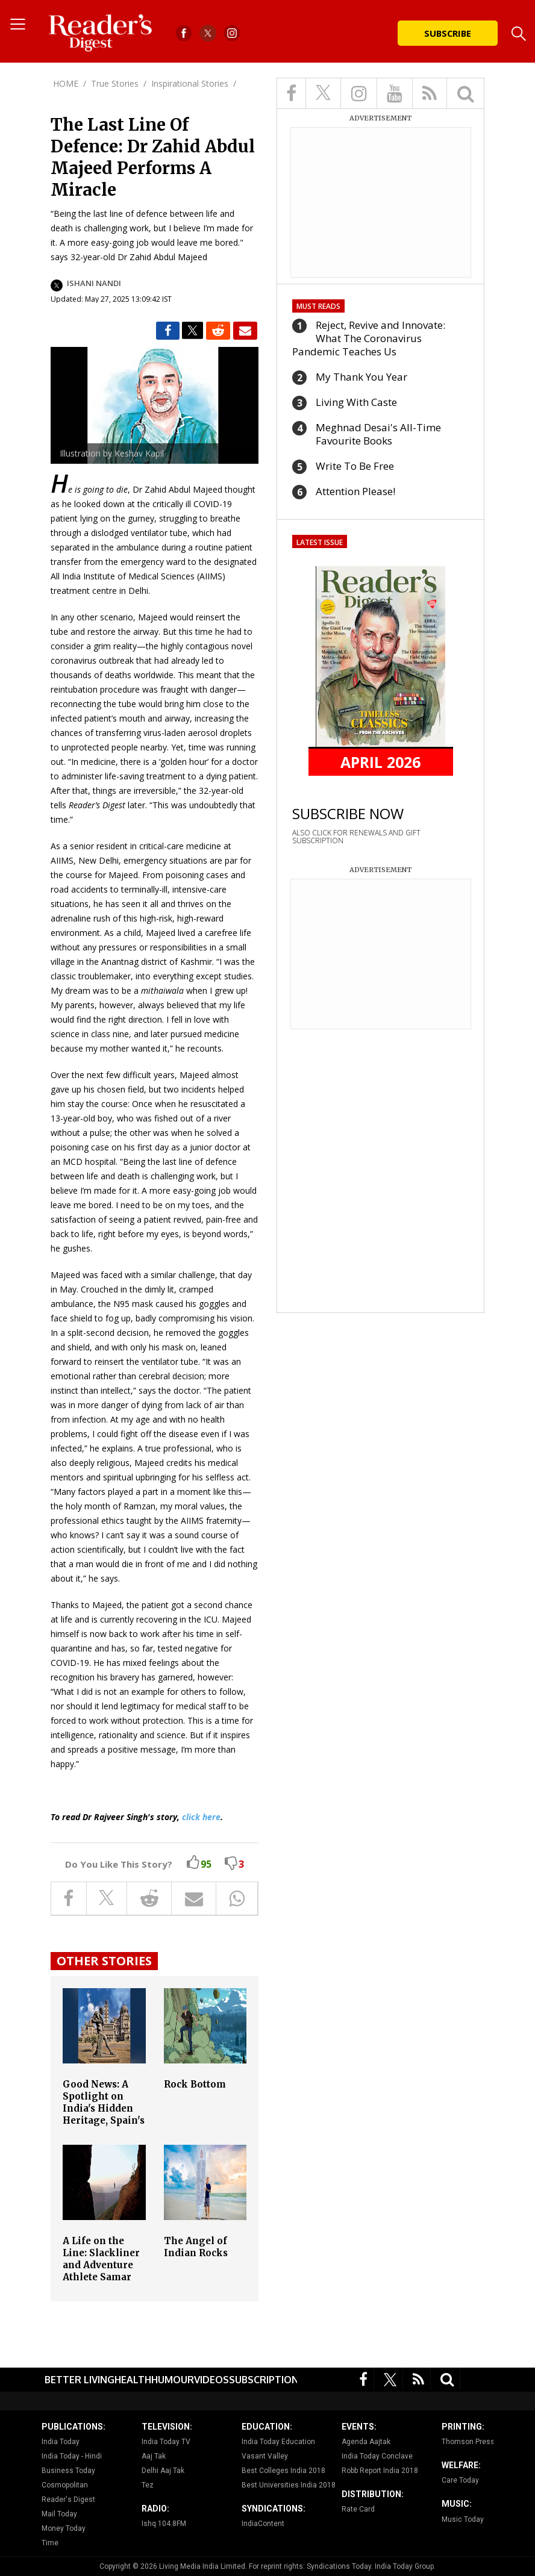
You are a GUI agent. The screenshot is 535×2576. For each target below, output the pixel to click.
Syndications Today (339, 2566)
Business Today (68, 2470)
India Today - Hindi (72, 2456)
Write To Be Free (355, 466)
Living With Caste (356, 402)
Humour (172, 2380)
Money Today (64, 2528)
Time (50, 2543)
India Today (61, 2441)
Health (132, 2380)
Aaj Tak (154, 2456)
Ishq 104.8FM (164, 2523)
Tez (148, 2485)
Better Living (79, 2380)
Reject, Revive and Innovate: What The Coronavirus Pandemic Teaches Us (368, 338)
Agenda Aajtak (366, 2441)
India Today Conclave (377, 2456)
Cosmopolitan (65, 2485)
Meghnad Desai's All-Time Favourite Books (378, 434)
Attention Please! (355, 491)
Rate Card (358, 2509)
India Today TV (166, 2441)
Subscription (264, 2380)
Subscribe (448, 33)
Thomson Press (468, 2441)
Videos (211, 2380)
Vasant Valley (265, 2456)
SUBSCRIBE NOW (348, 813)
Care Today (460, 2480)
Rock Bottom (195, 2084)
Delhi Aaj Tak (163, 2470)
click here (201, 1817)
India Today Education (278, 2441)
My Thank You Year (361, 377)
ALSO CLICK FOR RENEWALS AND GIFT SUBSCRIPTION (356, 837)
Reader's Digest (68, 2499)
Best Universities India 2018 (289, 2485)
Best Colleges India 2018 (283, 2470)
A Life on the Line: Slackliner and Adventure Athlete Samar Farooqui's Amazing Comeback (101, 2277)
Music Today (463, 2519)
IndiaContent (263, 2523)
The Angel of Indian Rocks (196, 2247)
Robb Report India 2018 (380, 2470)
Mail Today (59, 2514)
